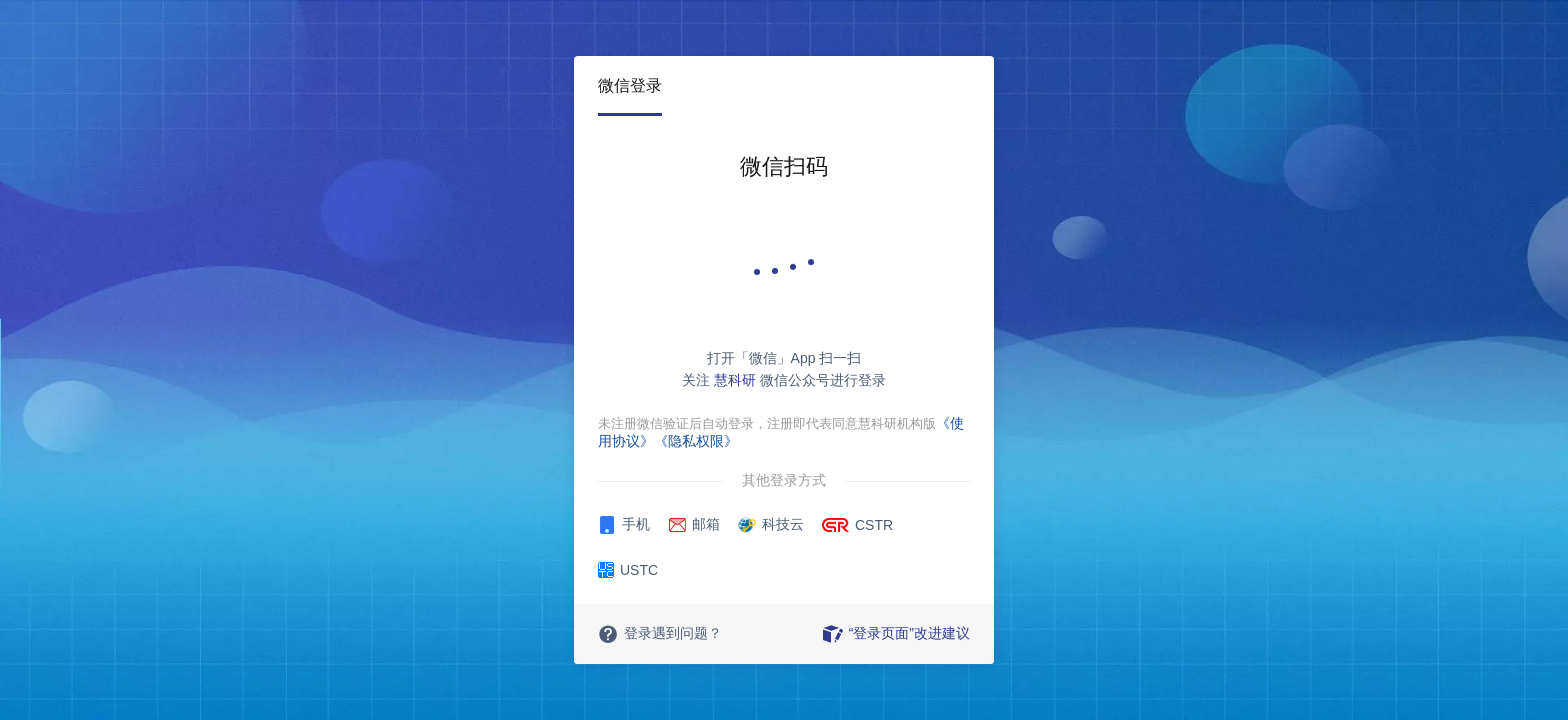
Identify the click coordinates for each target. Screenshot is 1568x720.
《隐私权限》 (696, 441)
